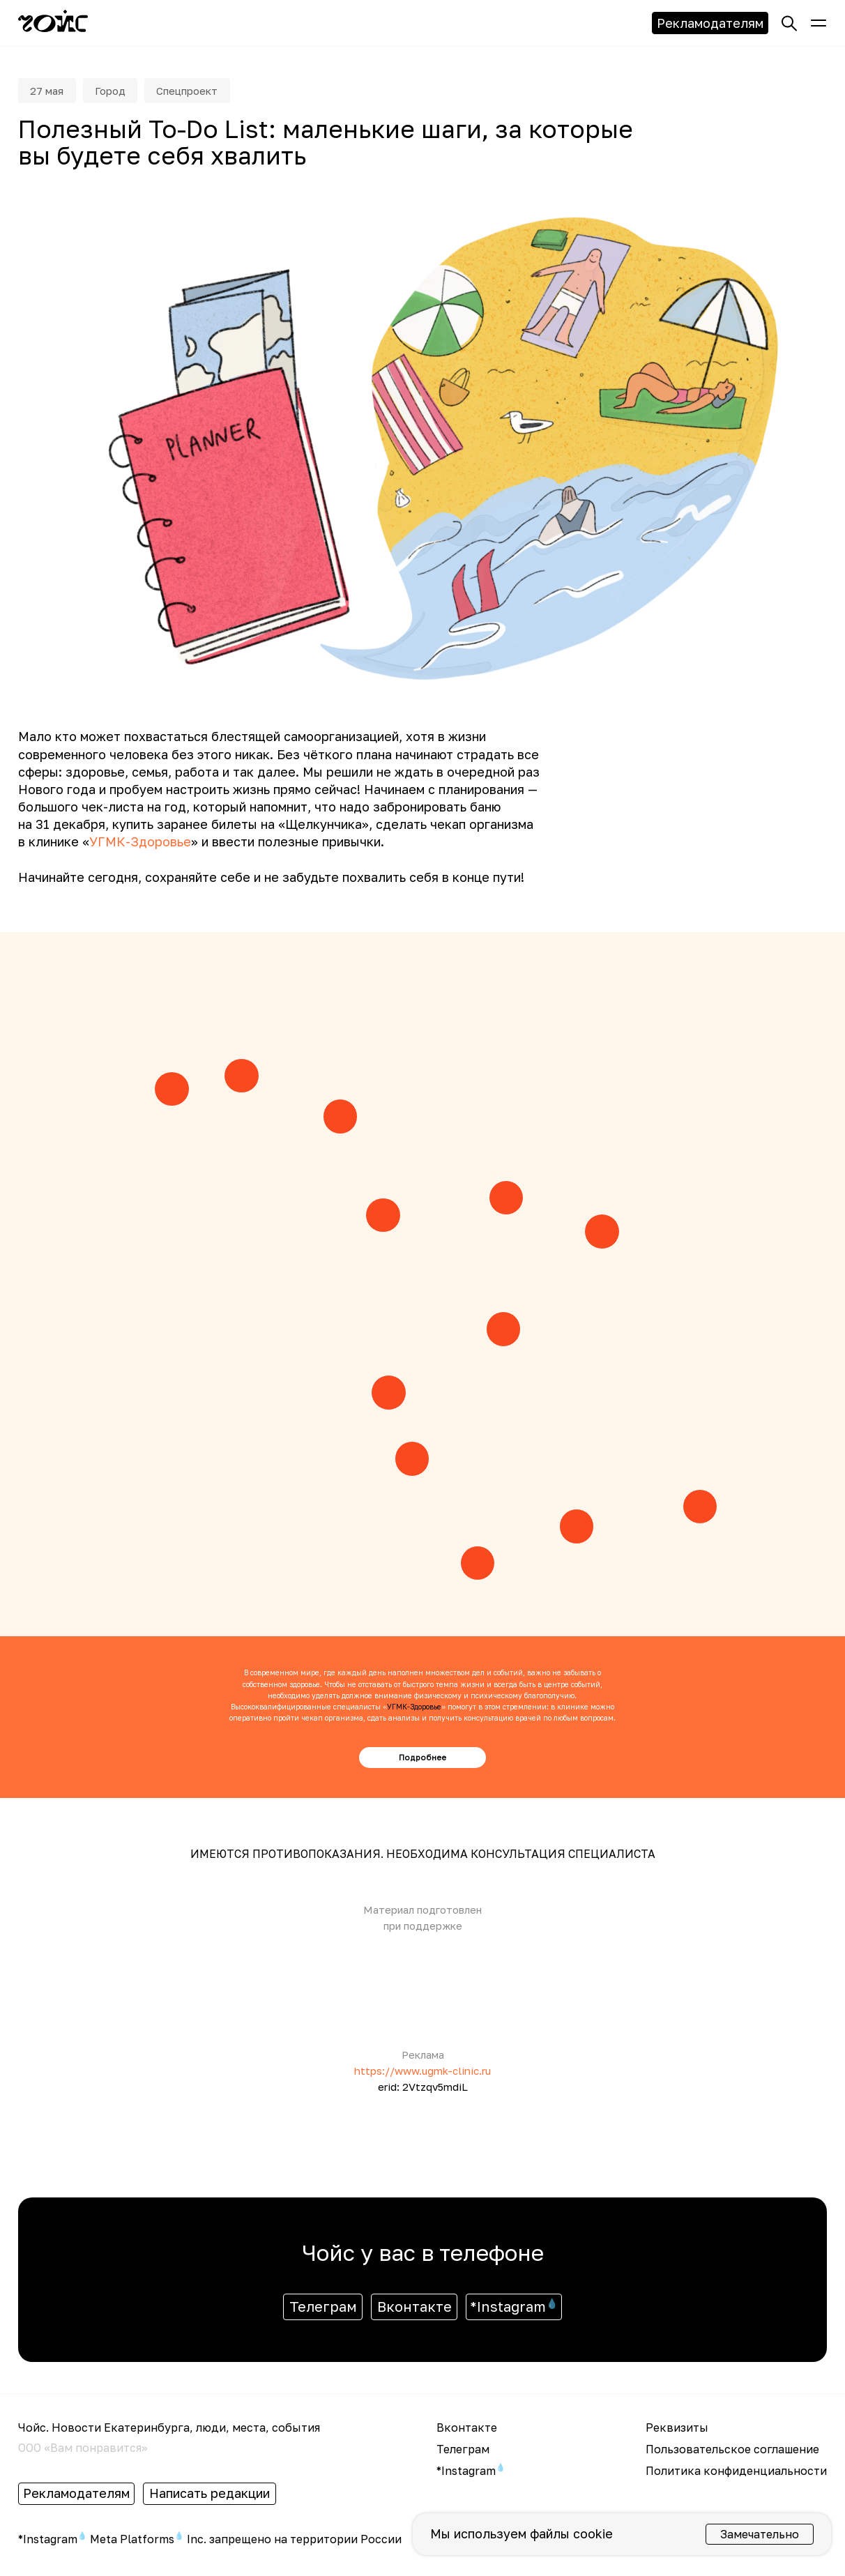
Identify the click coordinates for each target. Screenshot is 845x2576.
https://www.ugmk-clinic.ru (422, 2073)
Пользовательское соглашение (732, 2452)
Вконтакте (414, 2309)
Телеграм (323, 2309)
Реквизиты (677, 2430)
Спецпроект (202, 92)
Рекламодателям (710, 23)
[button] (818, 23)
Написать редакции (209, 2496)
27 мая (49, 92)
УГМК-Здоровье (140, 845)
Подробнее (422, 1760)
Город (118, 92)
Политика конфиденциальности (736, 2473)
